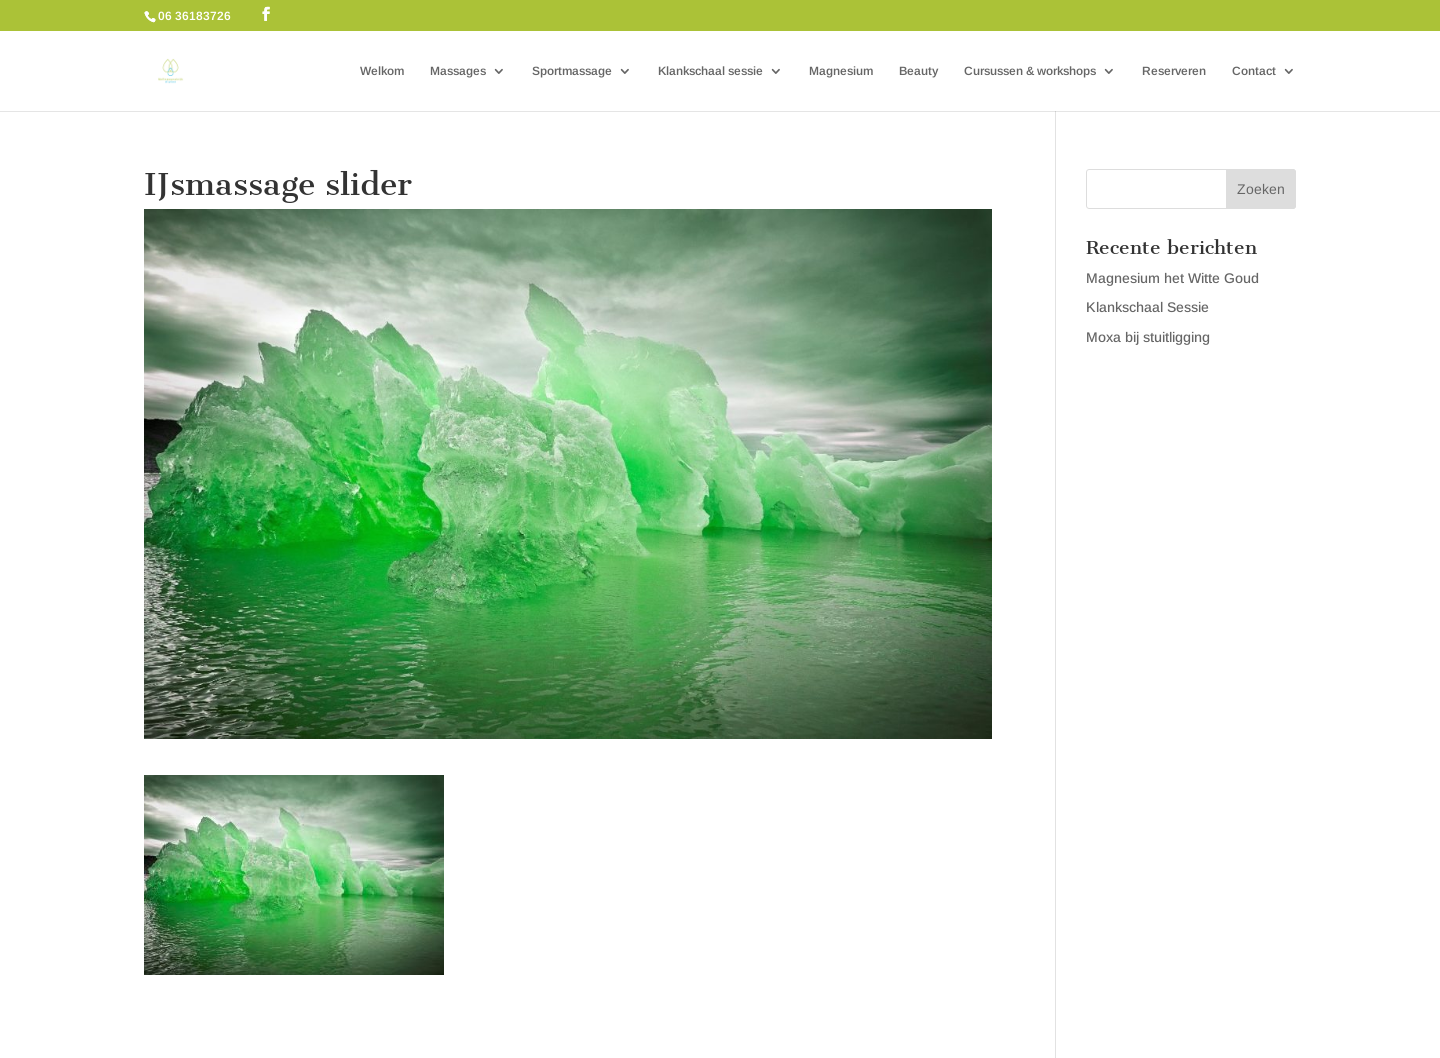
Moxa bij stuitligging (1148, 337)
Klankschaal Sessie (1147, 307)
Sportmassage (572, 71)
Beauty (918, 71)
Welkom (382, 71)
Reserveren (1174, 71)
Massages (458, 71)
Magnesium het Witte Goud (1172, 278)
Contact (1254, 71)
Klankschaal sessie (710, 71)
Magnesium (841, 71)
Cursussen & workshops (1030, 71)
